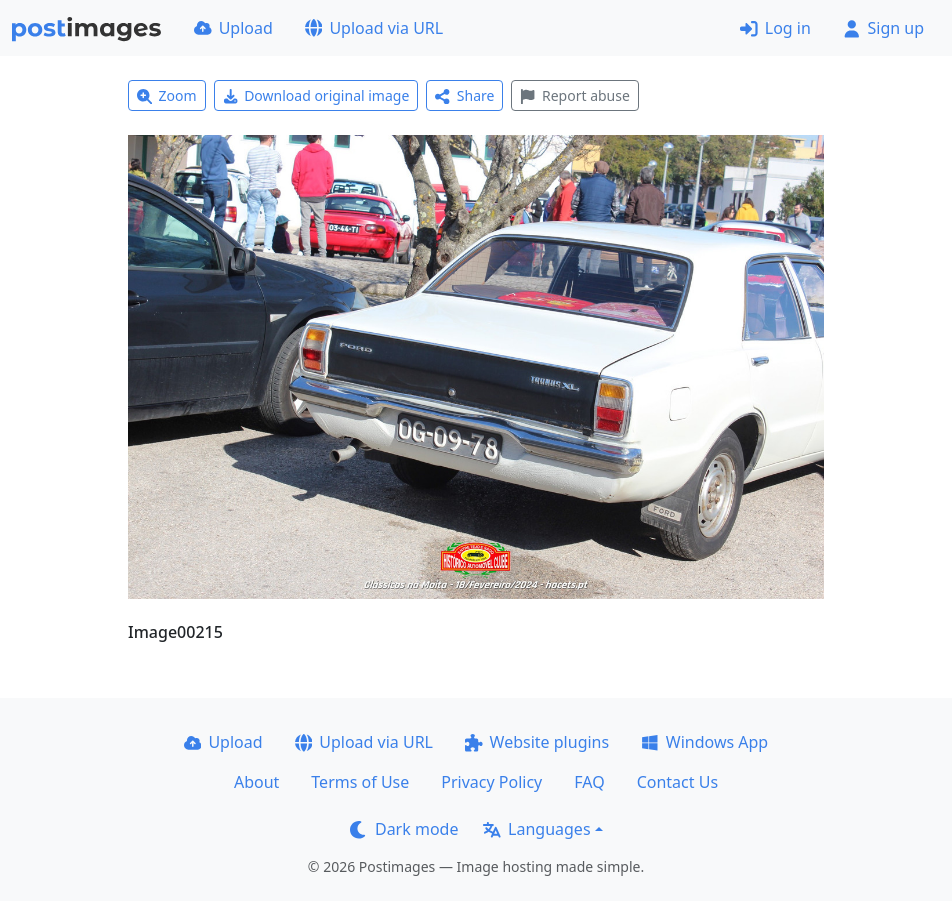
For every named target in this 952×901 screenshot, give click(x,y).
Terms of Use (360, 782)
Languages (536, 829)
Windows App (704, 742)
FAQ (589, 782)
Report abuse (574, 95)
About (256, 782)
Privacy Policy (491, 782)
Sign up (883, 28)
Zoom (167, 95)
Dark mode (404, 829)
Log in (775, 28)
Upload (233, 28)
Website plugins (537, 742)
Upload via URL (374, 28)
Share (464, 95)
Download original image (316, 95)
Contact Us (677, 782)
